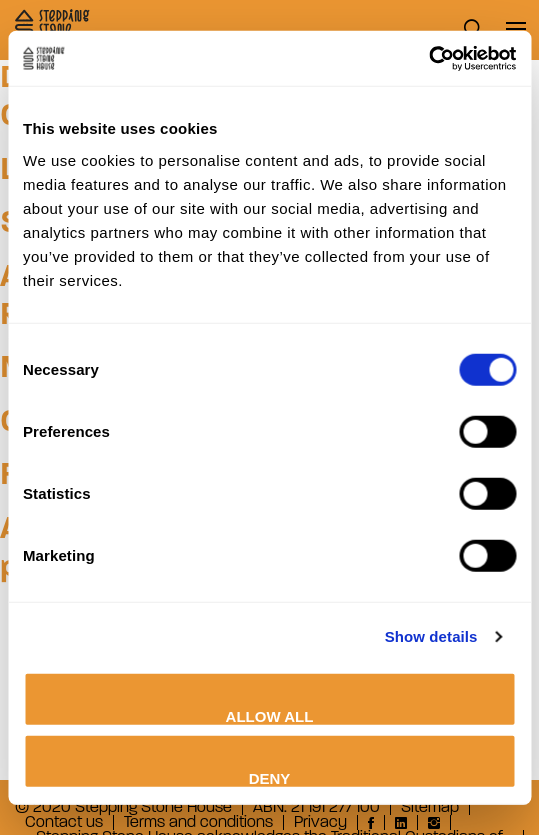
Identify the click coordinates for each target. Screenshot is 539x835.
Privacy (320, 822)
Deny (270, 778)
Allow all (270, 715)
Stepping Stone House (52, 29)
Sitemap (430, 807)
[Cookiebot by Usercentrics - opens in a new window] (428, 58)
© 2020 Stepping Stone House (123, 807)
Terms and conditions (198, 822)
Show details (431, 636)
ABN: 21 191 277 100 (316, 807)
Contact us (64, 822)
